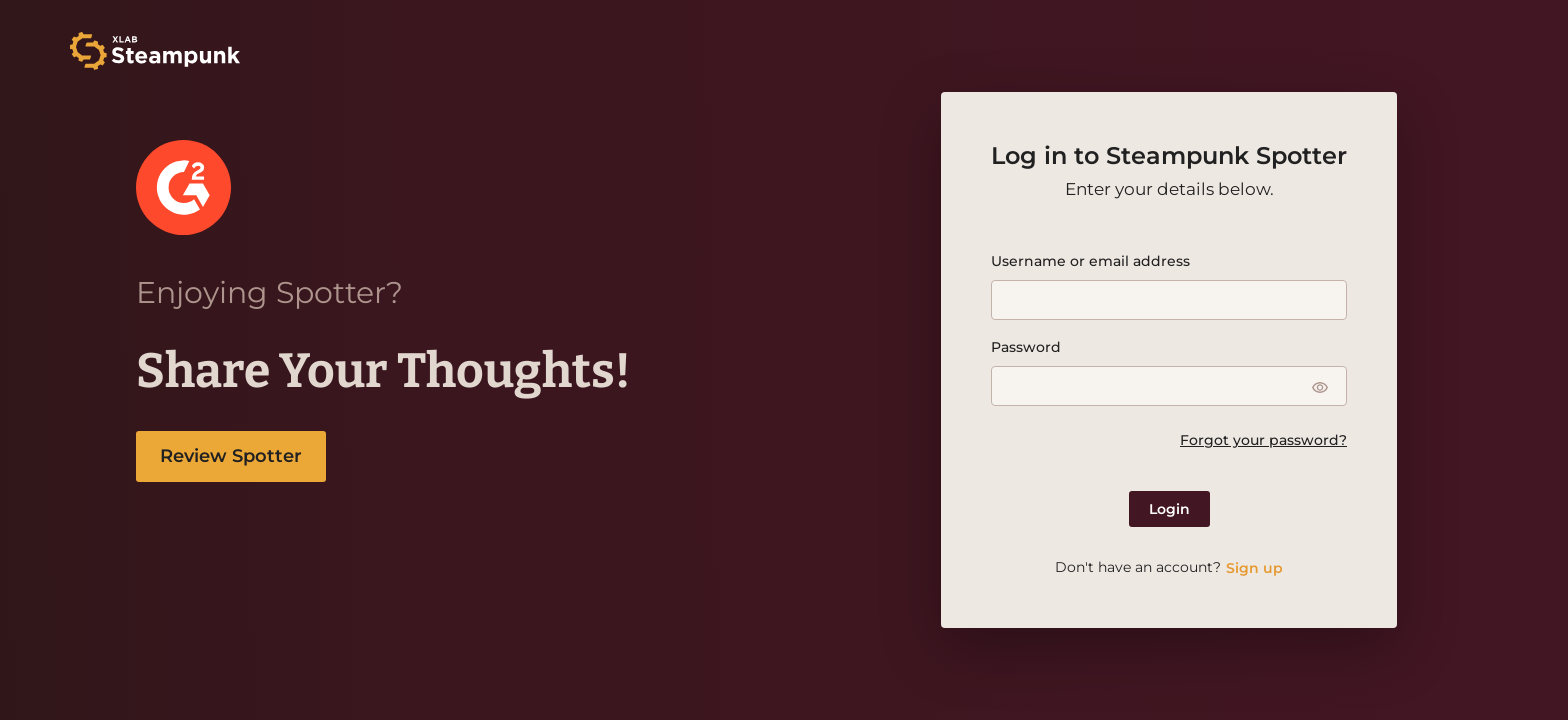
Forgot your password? (1263, 440)
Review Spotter (231, 456)
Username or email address (1090, 261)
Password (1026, 347)
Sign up (1254, 568)
